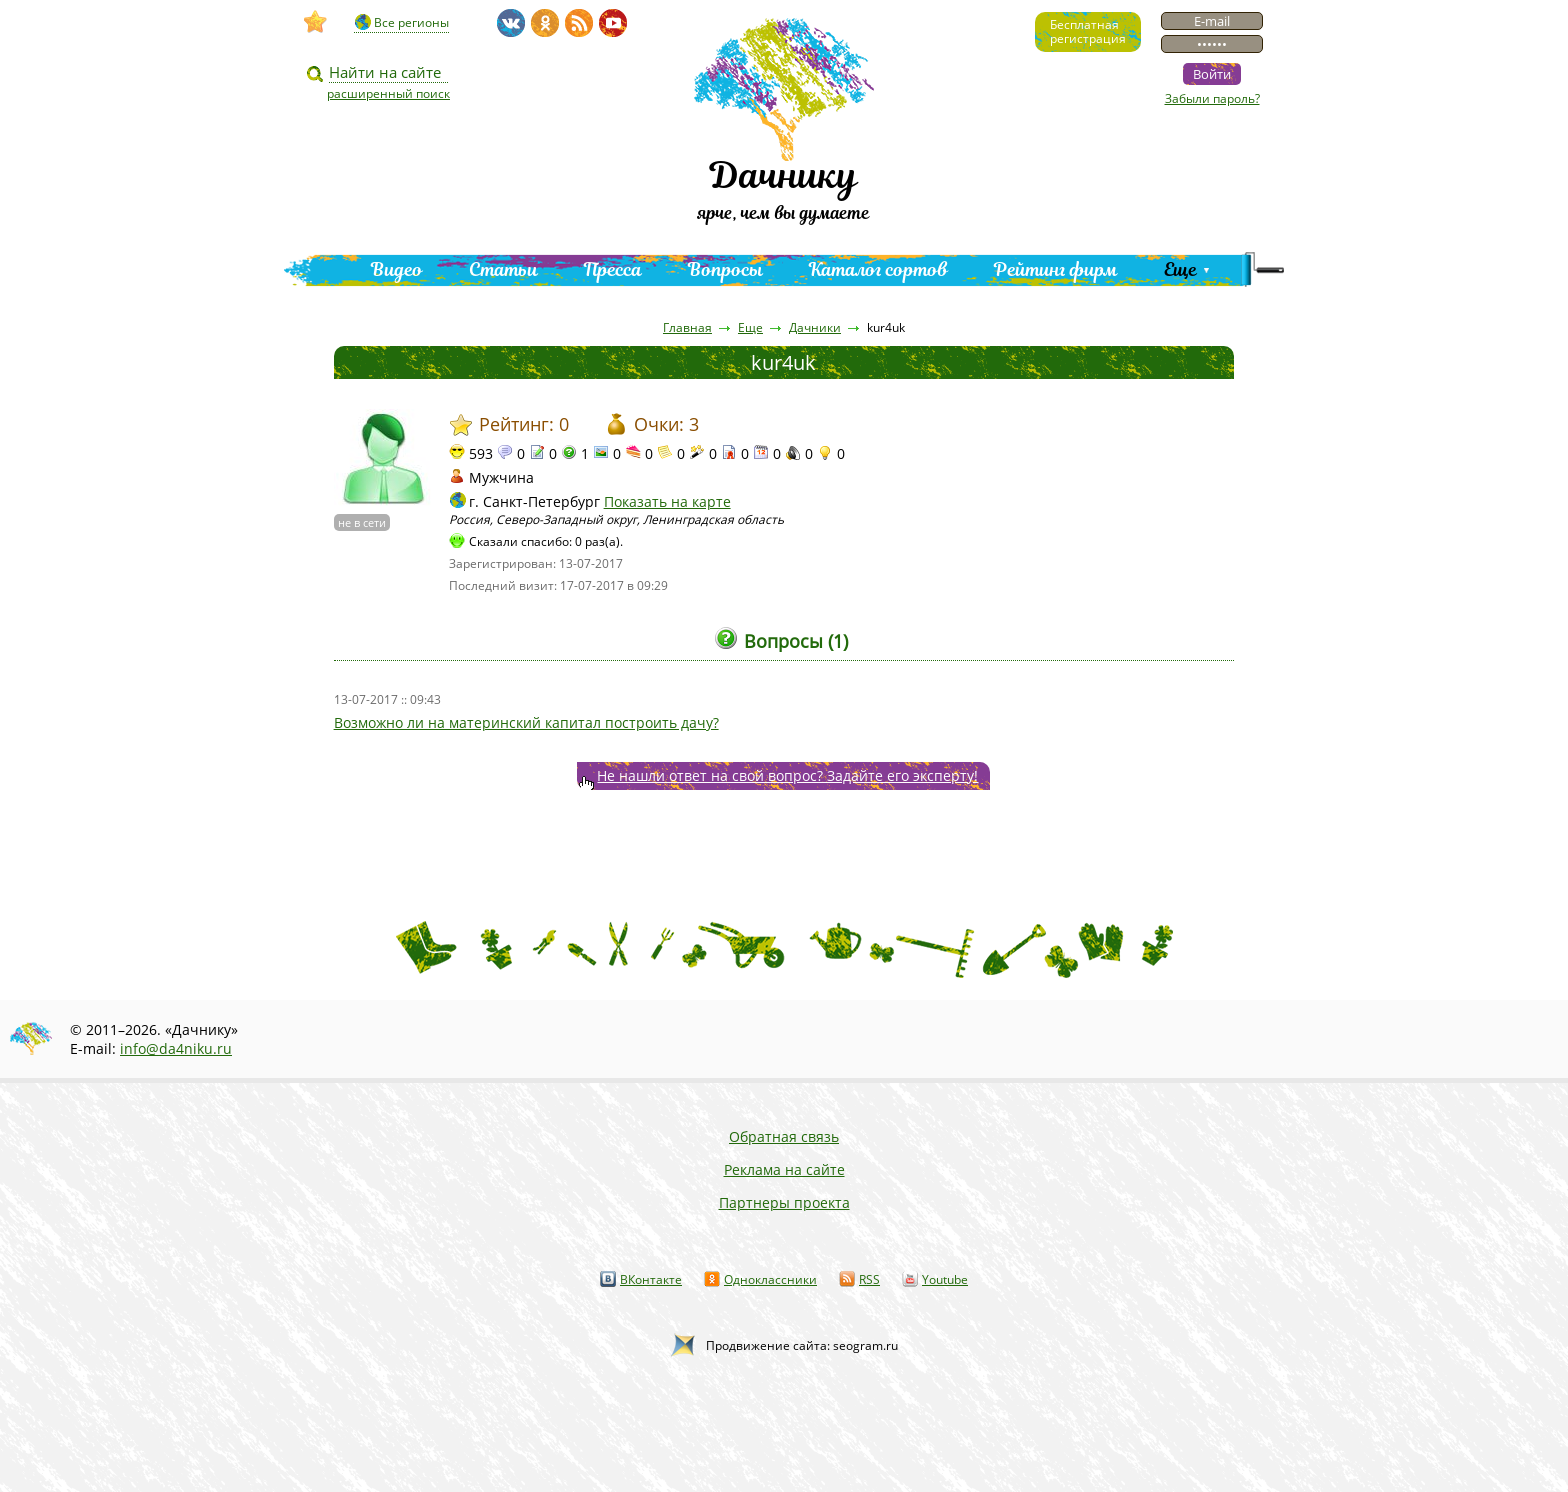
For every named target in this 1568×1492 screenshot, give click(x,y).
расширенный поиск (388, 93)
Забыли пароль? (1212, 98)
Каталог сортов (878, 269)
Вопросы (725, 269)
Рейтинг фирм (1056, 269)
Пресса (613, 269)
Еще (1180, 269)
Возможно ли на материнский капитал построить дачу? (526, 722)
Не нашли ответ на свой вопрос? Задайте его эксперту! (787, 775)
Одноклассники (770, 1279)
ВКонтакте (651, 1279)
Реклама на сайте (784, 1169)
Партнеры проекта (784, 1202)
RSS (869, 1279)
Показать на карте (667, 501)
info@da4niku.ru (176, 1048)
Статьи (503, 269)
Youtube (945, 1279)
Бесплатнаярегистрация (1088, 31)
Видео (397, 269)
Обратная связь (784, 1136)
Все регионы (411, 22)
